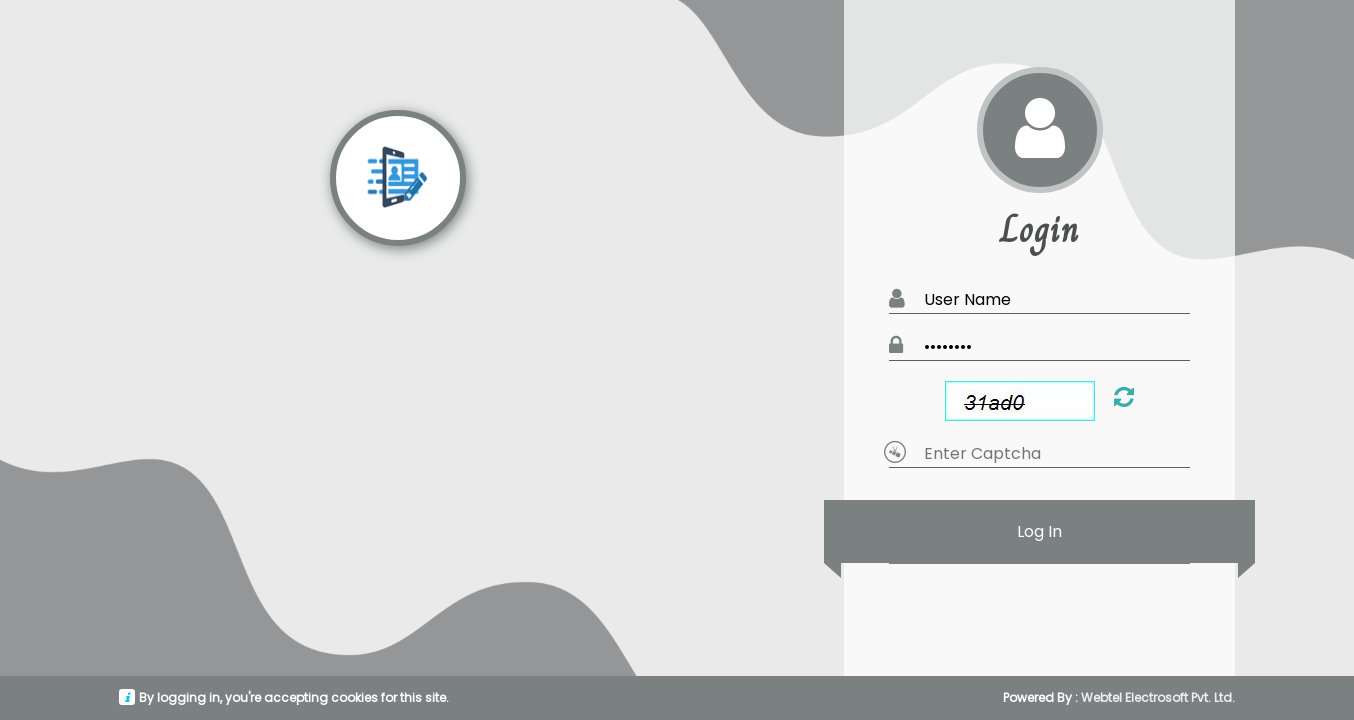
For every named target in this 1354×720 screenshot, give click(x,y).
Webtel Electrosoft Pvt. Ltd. (1158, 697)
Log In (1039, 531)
